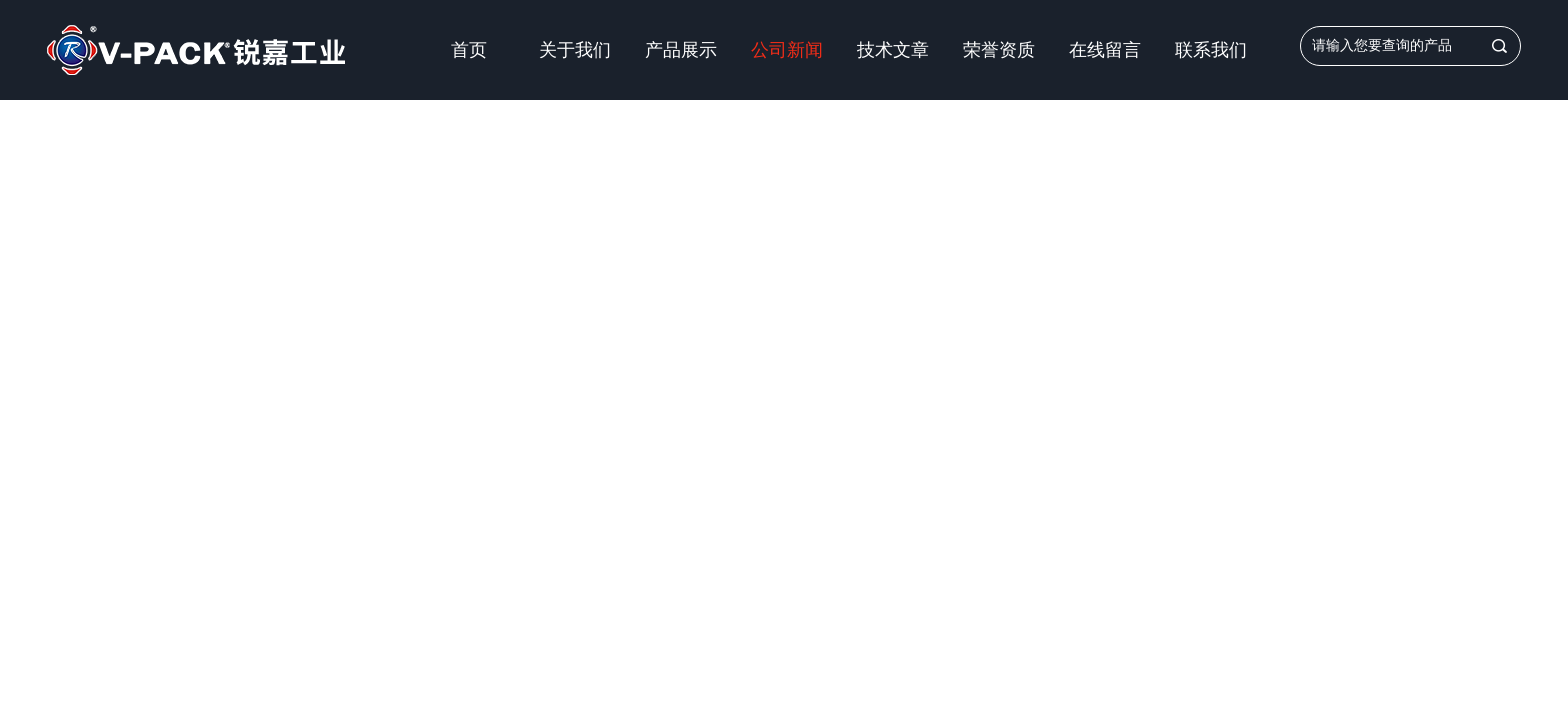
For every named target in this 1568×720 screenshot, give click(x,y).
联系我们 (1211, 50)
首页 (469, 50)
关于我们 (575, 50)
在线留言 (1105, 50)
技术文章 (893, 50)
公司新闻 (787, 50)
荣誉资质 (999, 50)
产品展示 (681, 50)
